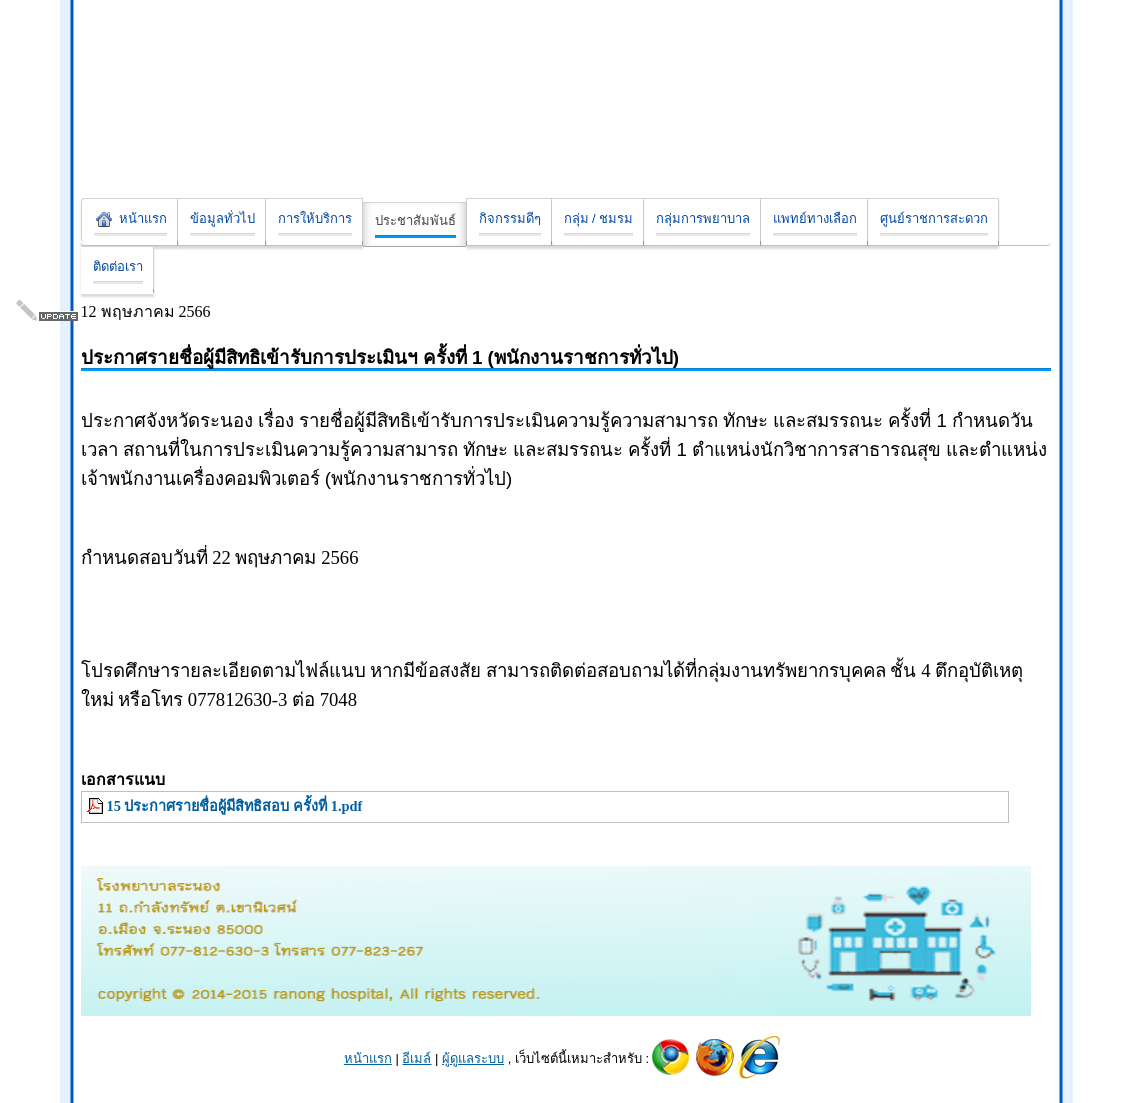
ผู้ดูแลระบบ (473, 1058)
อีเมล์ (416, 1058)
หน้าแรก (368, 1058)
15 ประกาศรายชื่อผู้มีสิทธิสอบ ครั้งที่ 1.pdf (235, 806)
